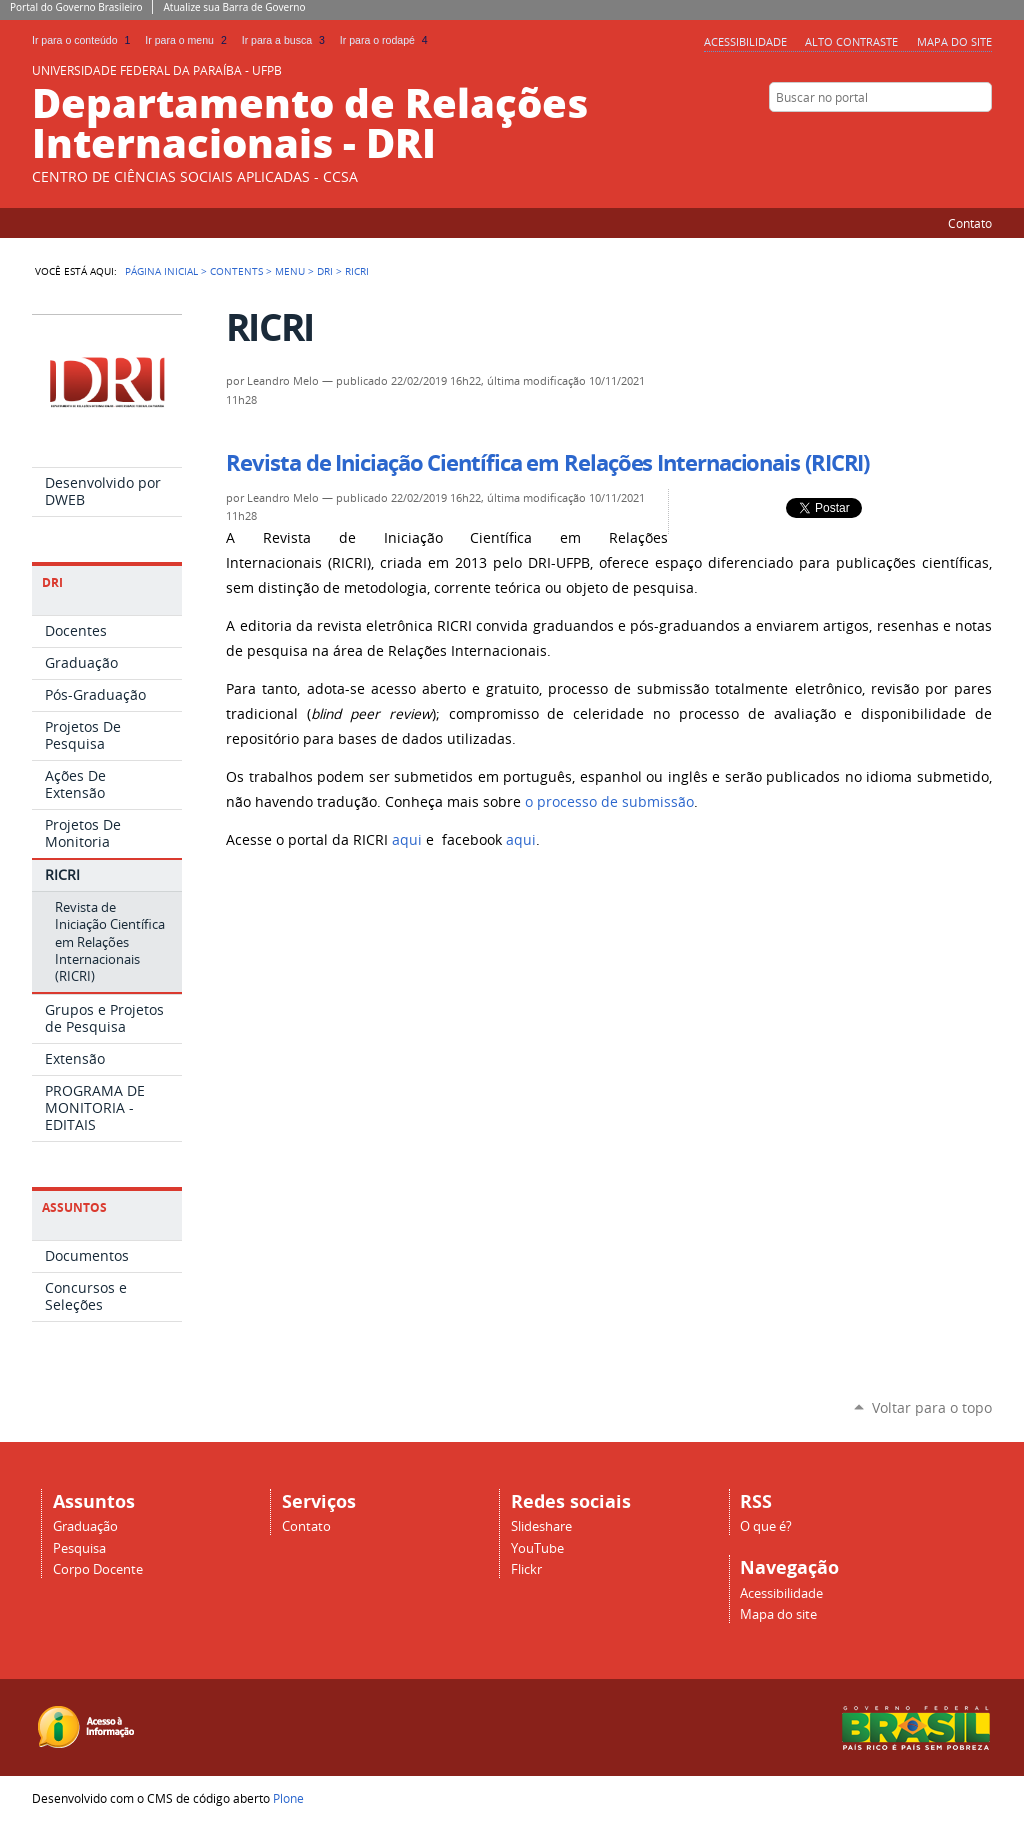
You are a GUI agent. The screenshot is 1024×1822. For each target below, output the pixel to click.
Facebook (957, 136)
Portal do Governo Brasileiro (76, 7)
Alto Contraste (851, 41)
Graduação (85, 1526)
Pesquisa (79, 1548)
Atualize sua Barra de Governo (234, 7)
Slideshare (932, 136)
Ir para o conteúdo (84, 40)
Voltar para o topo (932, 1407)
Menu (290, 271)
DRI (325, 271)
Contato (970, 223)
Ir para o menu (189, 40)
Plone (288, 1798)
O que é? (766, 1526)
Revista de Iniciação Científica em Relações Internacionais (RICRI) (547, 463)
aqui (409, 840)
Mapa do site (954, 41)
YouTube (537, 1548)
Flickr (982, 136)
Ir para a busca (287, 40)
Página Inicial (161, 271)
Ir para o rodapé (386, 40)
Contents (236, 271)
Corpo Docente (98, 1569)
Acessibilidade (745, 41)
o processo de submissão (609, 802)
